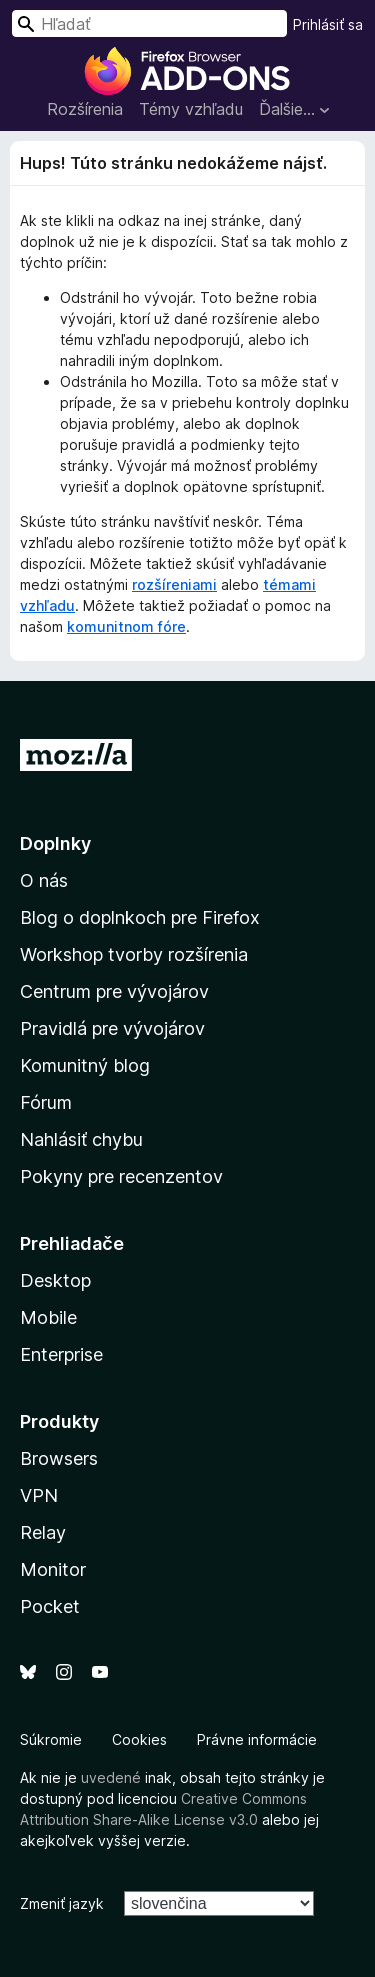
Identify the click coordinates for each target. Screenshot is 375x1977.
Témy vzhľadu (191, 109)
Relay (43, 1532)
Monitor (53, 1569)
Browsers (59, 1458)
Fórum (46, 1102)
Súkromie (51, 1739)
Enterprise (61, 1354)
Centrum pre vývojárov (114, 991)
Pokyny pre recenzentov (121, 1176)
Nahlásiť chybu (81, 1139)
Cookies (139, 1739)
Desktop (55, 1280)
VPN (39, 1495)
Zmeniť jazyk (62, 1903)
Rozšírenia (85, 109)
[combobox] (149, 23)
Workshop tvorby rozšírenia (134, 954)
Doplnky (55, 843)
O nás (44, 880)
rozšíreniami (174, 584)
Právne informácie (257, 1739)
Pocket (50, 1606)
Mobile (48, 1317)
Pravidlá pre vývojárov (112, 1028)
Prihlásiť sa (328, 24)
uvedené (111, 1777)
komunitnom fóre (126, 626)
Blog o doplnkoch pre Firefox (140, 917)
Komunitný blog (85, 1065)
